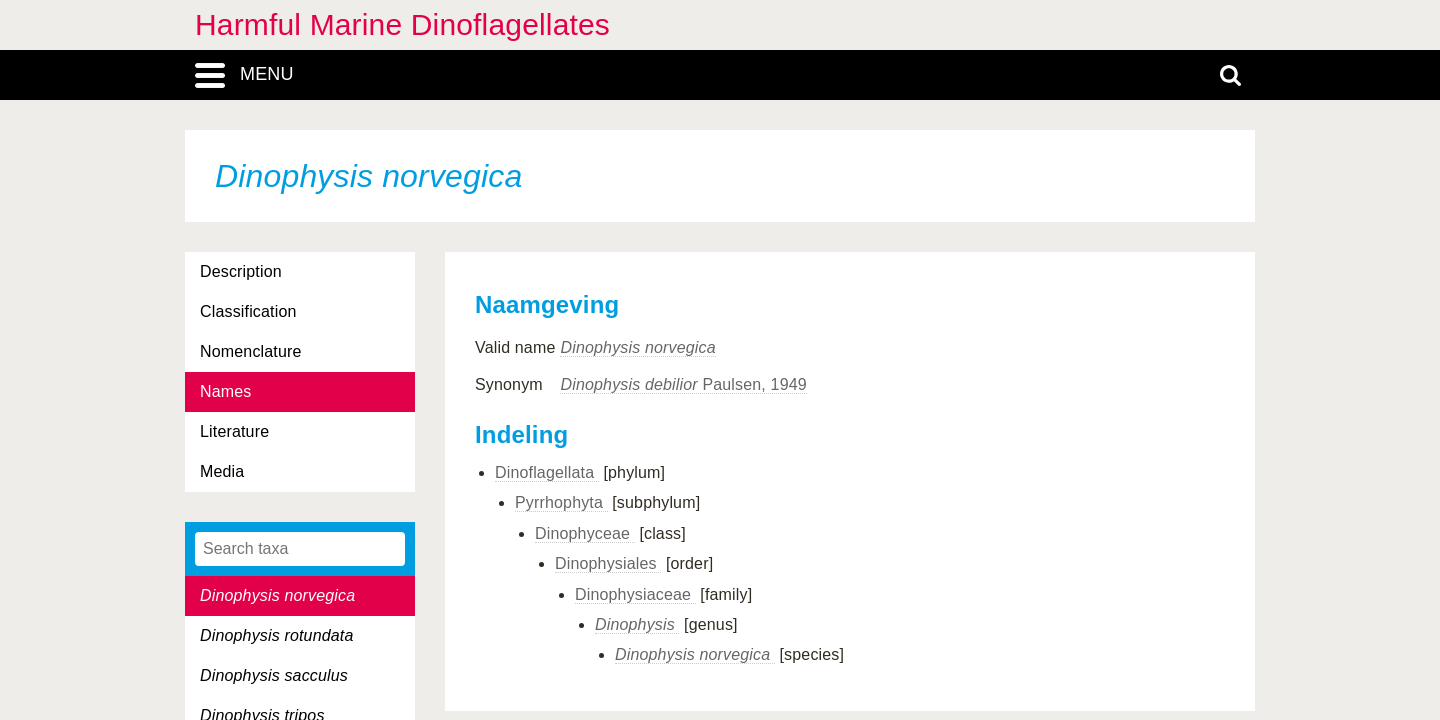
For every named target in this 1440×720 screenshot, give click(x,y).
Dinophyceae (585, 533)
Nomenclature (251, 351)
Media (222, 471)
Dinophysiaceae (635, 594)
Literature (234, 431)
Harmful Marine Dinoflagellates (402, 24)
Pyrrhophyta (561, 502)
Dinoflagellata (547, 472)
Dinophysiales (608, 563)
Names (225, 391)
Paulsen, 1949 (683, 384)
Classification (248, 311)
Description (241, 271)
